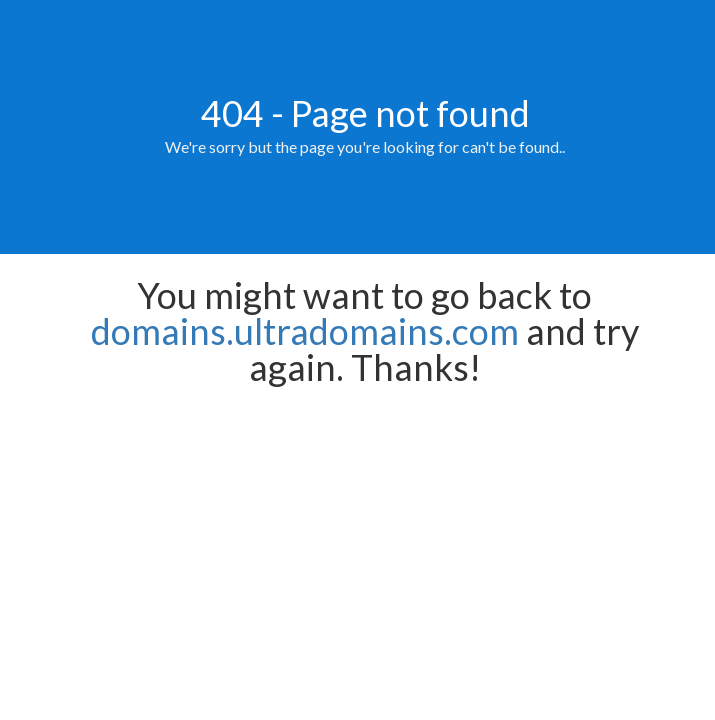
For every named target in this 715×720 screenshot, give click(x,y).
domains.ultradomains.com (305, 331)
